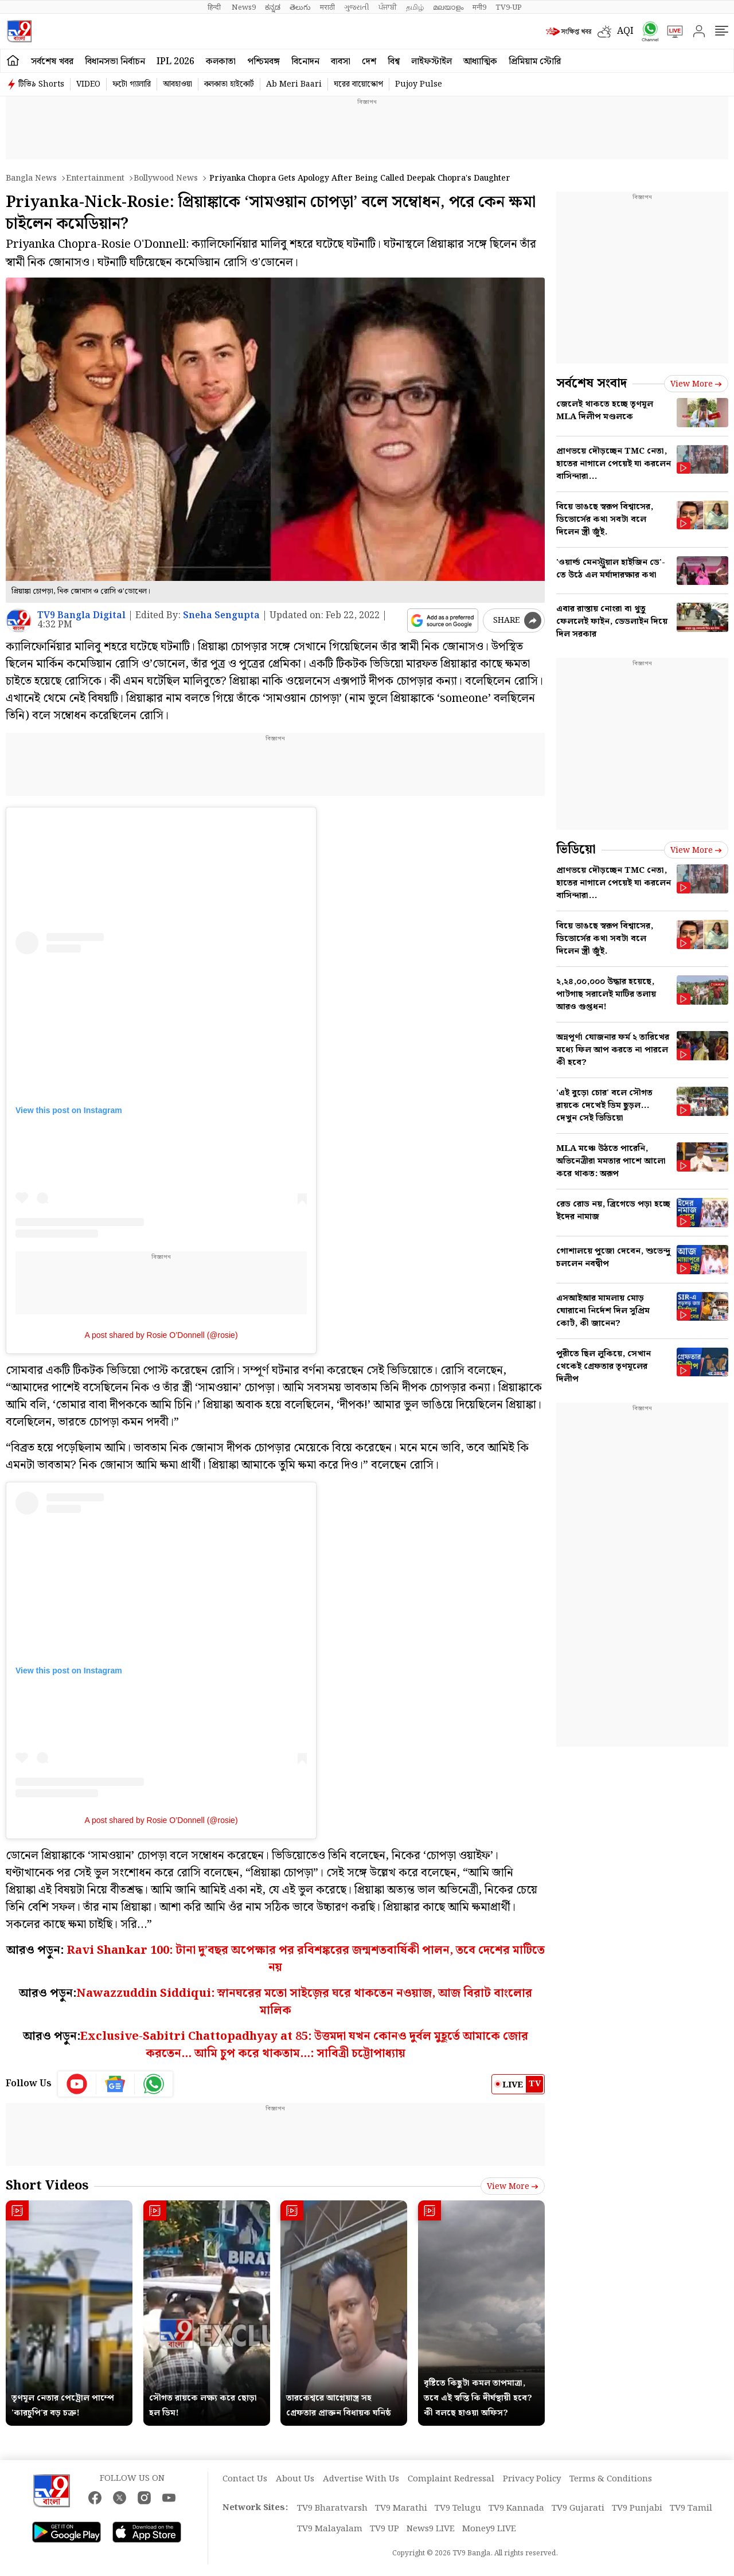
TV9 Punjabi (637, 2508)
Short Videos (47, 2186)
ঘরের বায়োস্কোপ (358, 84)
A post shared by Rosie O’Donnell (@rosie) (160, 1335)
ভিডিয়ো (576, 850)
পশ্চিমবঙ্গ (263, 61)
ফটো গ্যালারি (131, 84)
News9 (244, 7)
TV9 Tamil (691, 2508)
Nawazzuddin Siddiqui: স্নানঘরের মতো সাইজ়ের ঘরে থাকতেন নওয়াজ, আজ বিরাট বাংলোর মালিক (304, 2002)
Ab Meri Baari (294, 84)
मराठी (327, 7)
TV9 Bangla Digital (81, 615)
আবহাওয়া (177, 84)
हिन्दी (215, 7)
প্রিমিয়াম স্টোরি (535, 61)
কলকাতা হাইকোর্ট (229, 84)
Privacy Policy (532, 2479)
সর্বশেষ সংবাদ (591, 383)
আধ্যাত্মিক (480, 61)
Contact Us (244, 2479)
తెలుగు (300, 7)
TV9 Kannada (516, 2508)
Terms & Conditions (610, 2479)
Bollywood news (166, 178)
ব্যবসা (340, 61)
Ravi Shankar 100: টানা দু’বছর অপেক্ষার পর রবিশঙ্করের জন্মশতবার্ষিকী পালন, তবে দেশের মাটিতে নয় (306, 1959)
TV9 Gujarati (578, 2508)
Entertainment (95, 178)
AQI (625, 31)
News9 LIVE (431, 2529)
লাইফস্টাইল (431, 61)
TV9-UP (508, 7)
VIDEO (88, 84)
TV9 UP (384, 2529)
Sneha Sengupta (221, 615)
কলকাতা (221, 61)
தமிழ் (415, 7)
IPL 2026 (175, 61)
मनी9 (479, 7)
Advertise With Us (361, 2479)
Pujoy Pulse (418, 84)
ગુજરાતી (356, 7)
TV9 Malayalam (329, 2529)
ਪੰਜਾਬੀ (387, 7)
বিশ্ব (394, 61)
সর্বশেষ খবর (52, 61)
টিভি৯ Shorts (41, 84)
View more (512, 2186)
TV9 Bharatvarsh (332, 2508)
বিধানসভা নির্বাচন (115, 61)
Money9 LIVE (489, 2529)
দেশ (369, 61)
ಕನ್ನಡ (272, 7)
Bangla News (31, 178)
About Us (295, 2479)
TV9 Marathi (401, 2508)
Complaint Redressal (451, 2479)
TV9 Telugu (458, 2508)
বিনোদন (305, 61)
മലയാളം (448, 7)
